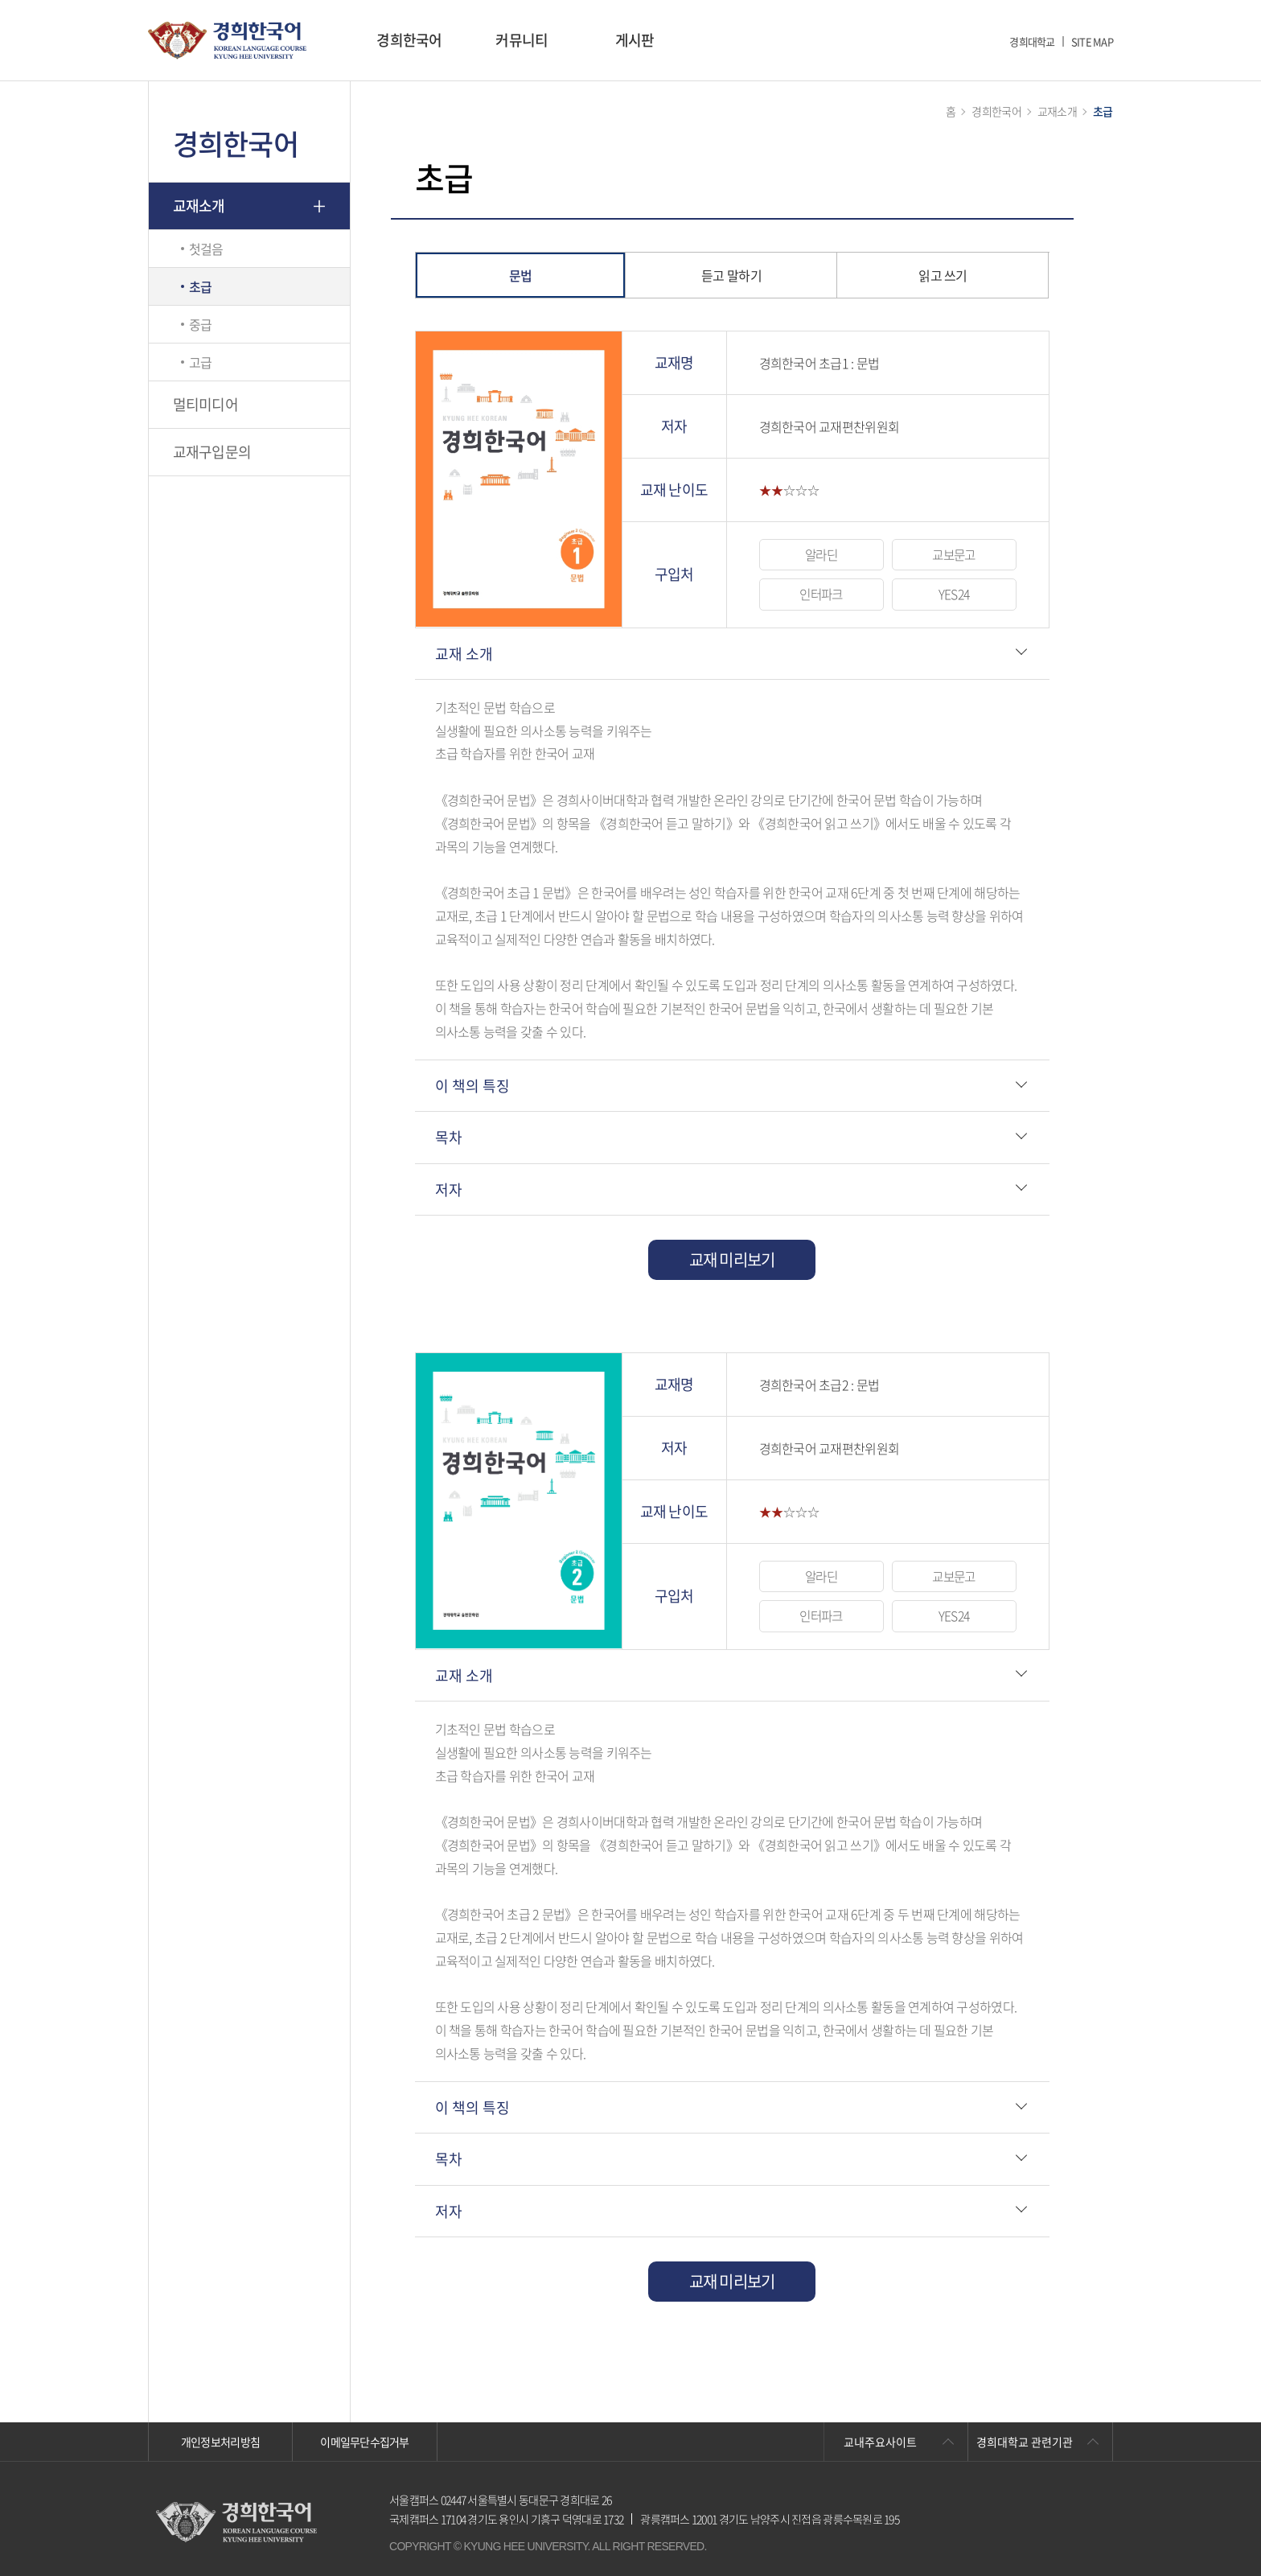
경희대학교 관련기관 (1024, 2442)
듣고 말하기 (731, 275)
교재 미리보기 (732, 1259)
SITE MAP (1092, 41)
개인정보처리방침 (220, 2442)
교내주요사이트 (880, 2442)
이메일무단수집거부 (364, 2442)
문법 (520, 275)
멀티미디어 (205, 404)
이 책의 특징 (472, 1086)
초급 (200, 286)
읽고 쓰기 (942, 275)
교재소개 (199, 205)
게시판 (635, 40)
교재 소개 (464, 654)
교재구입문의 (212, 452)
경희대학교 (1031, 41)
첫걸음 (206, 248)
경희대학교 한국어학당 (227, 41)
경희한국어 (409, 40)
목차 (448, 1137)
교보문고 (953, 554)
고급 (200, 362)
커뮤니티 (521, 40)
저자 (448, 1189)
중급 (200, 324)
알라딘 (821, 554)
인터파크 (821, 594)
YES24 (954, 594)
